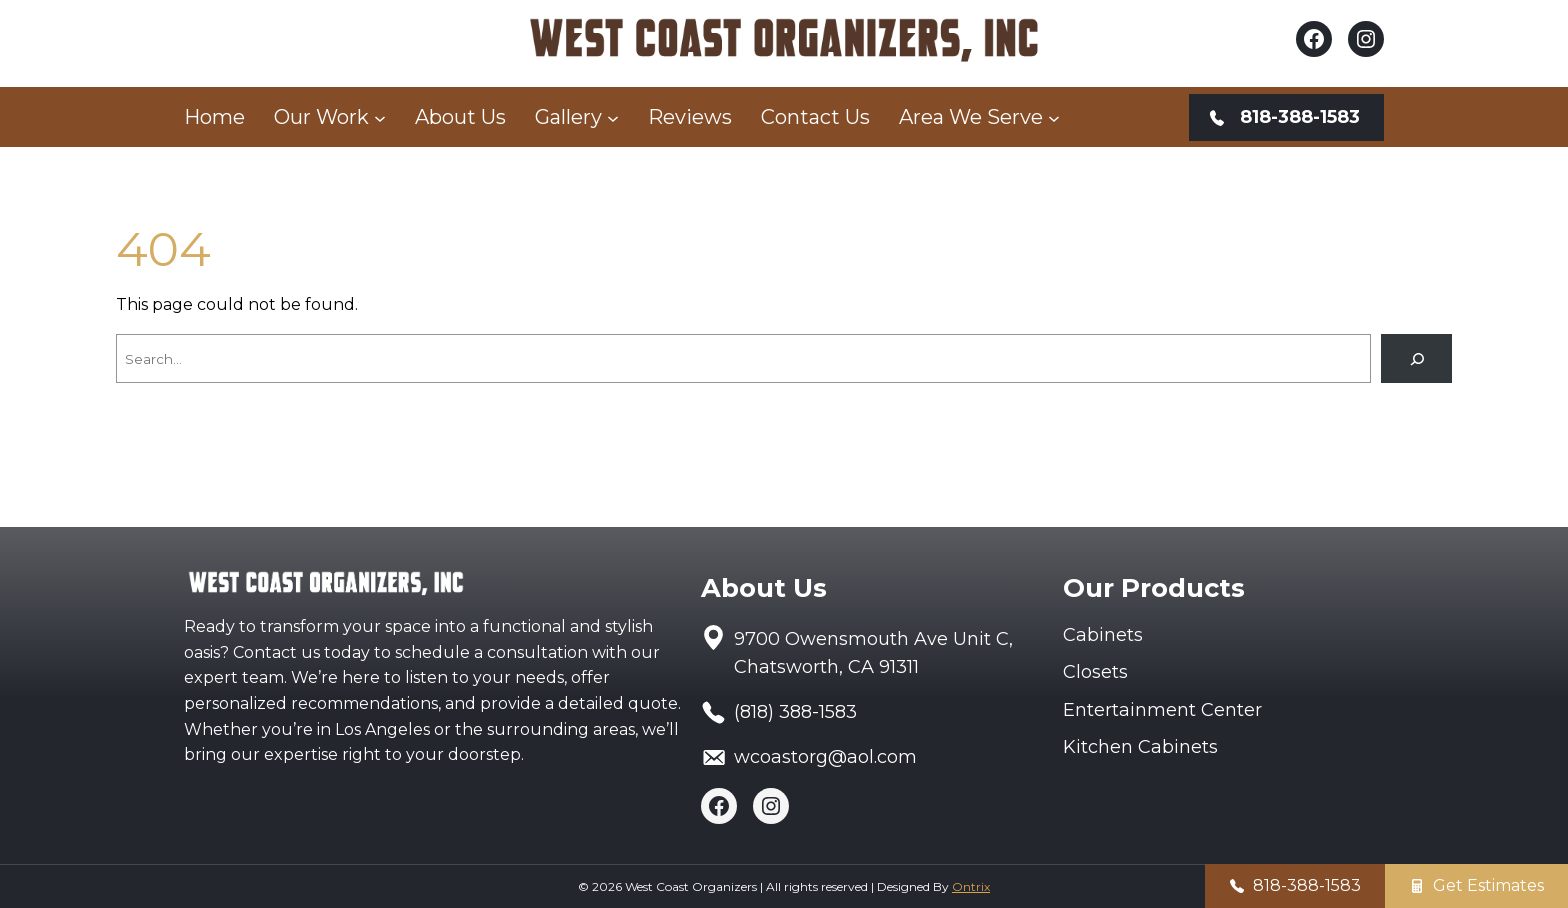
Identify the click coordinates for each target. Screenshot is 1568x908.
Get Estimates (1488, 885)
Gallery (568, 117)
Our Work (321, 117)
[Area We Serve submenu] (1054, 117)
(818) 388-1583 (795, 712)
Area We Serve (971, 117)
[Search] (1416, 358)
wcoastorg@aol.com (825, 757)
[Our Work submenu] (380, 117)
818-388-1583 (1307, 885)
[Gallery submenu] (613, 117)
